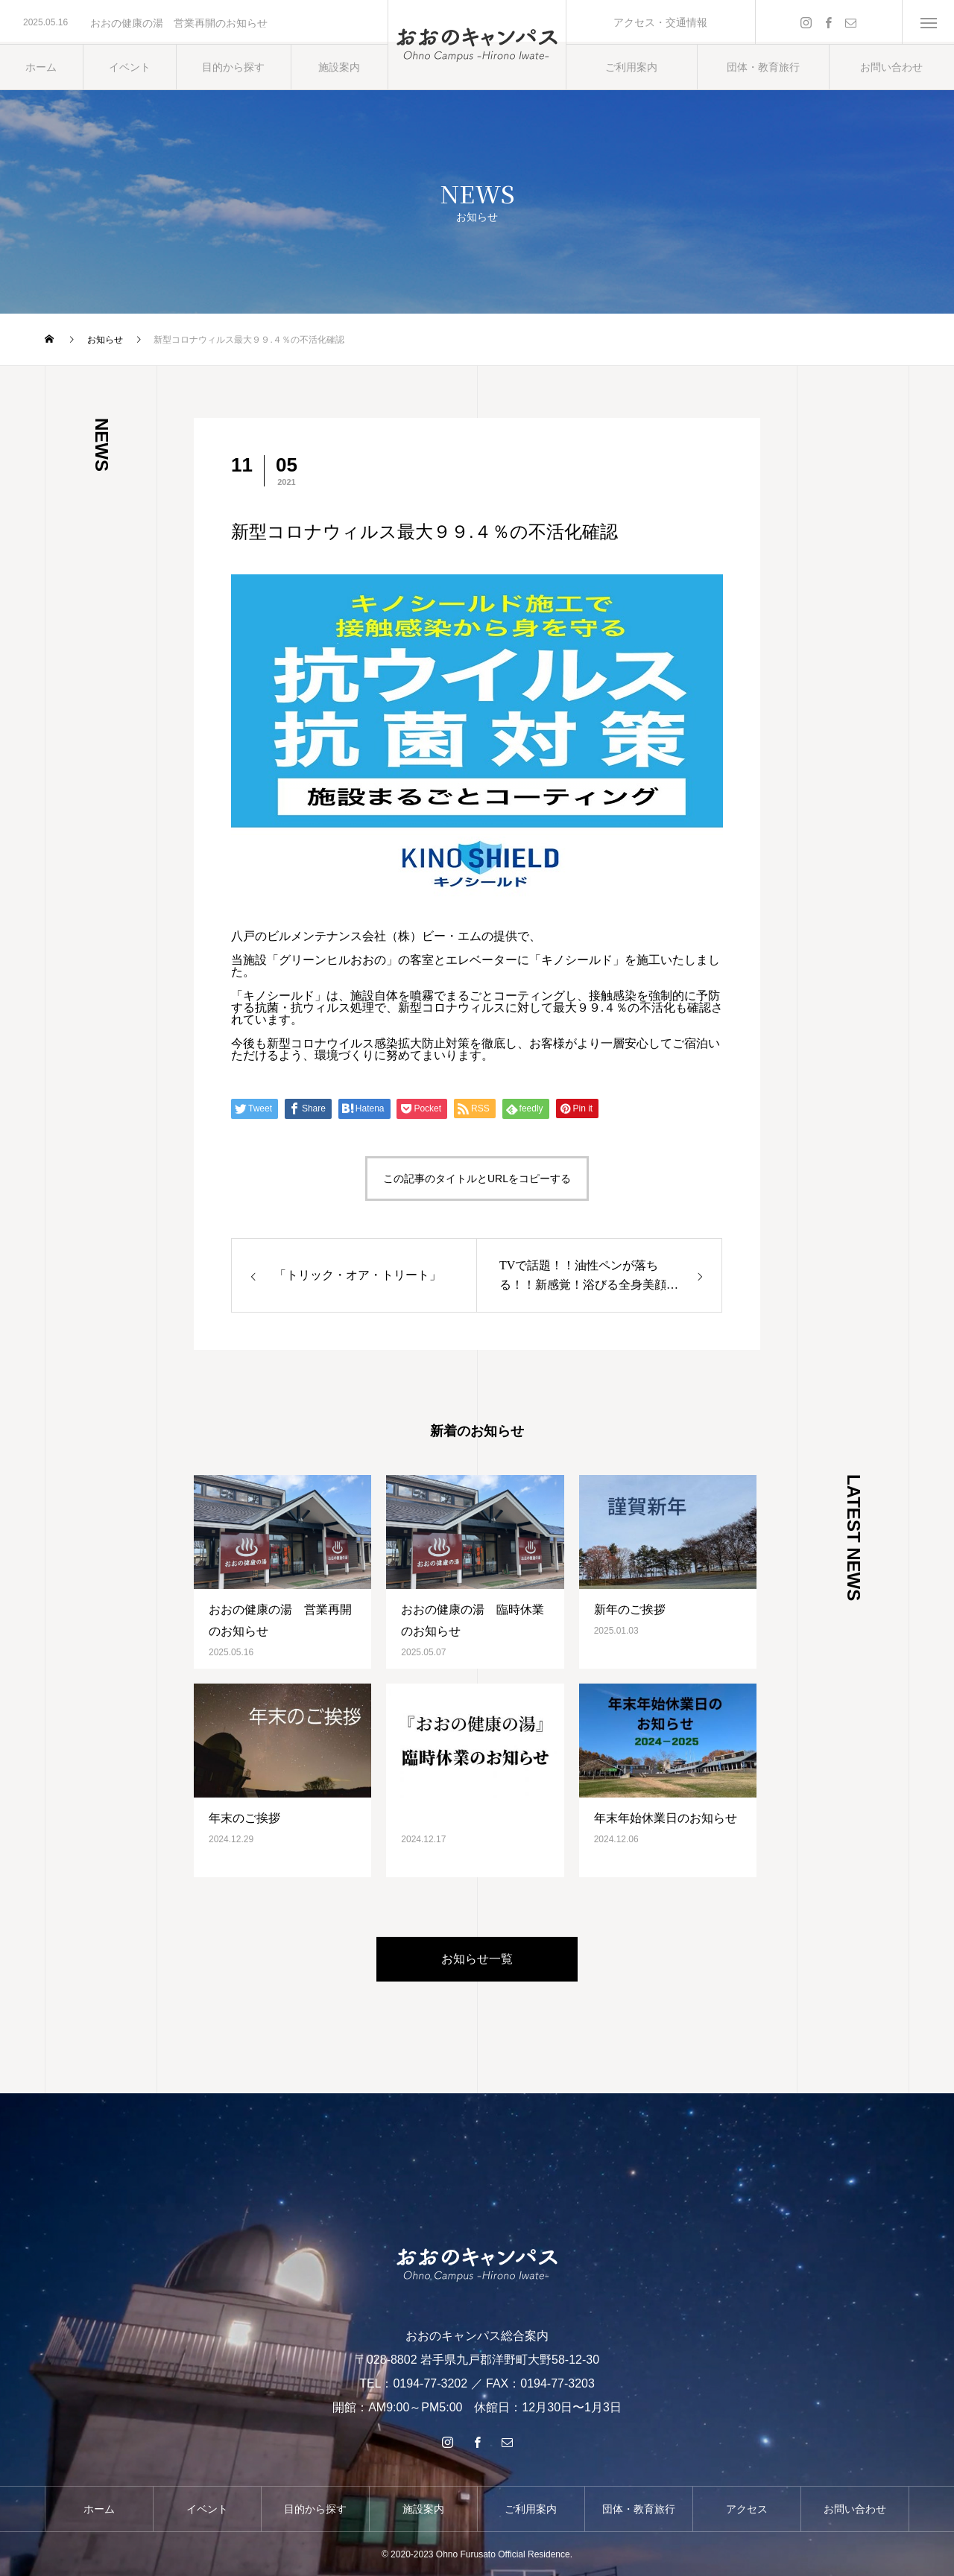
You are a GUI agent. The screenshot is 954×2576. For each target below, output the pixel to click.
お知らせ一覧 (477, 1958)
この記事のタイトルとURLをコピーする (477, 1178)
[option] (194, 23)
